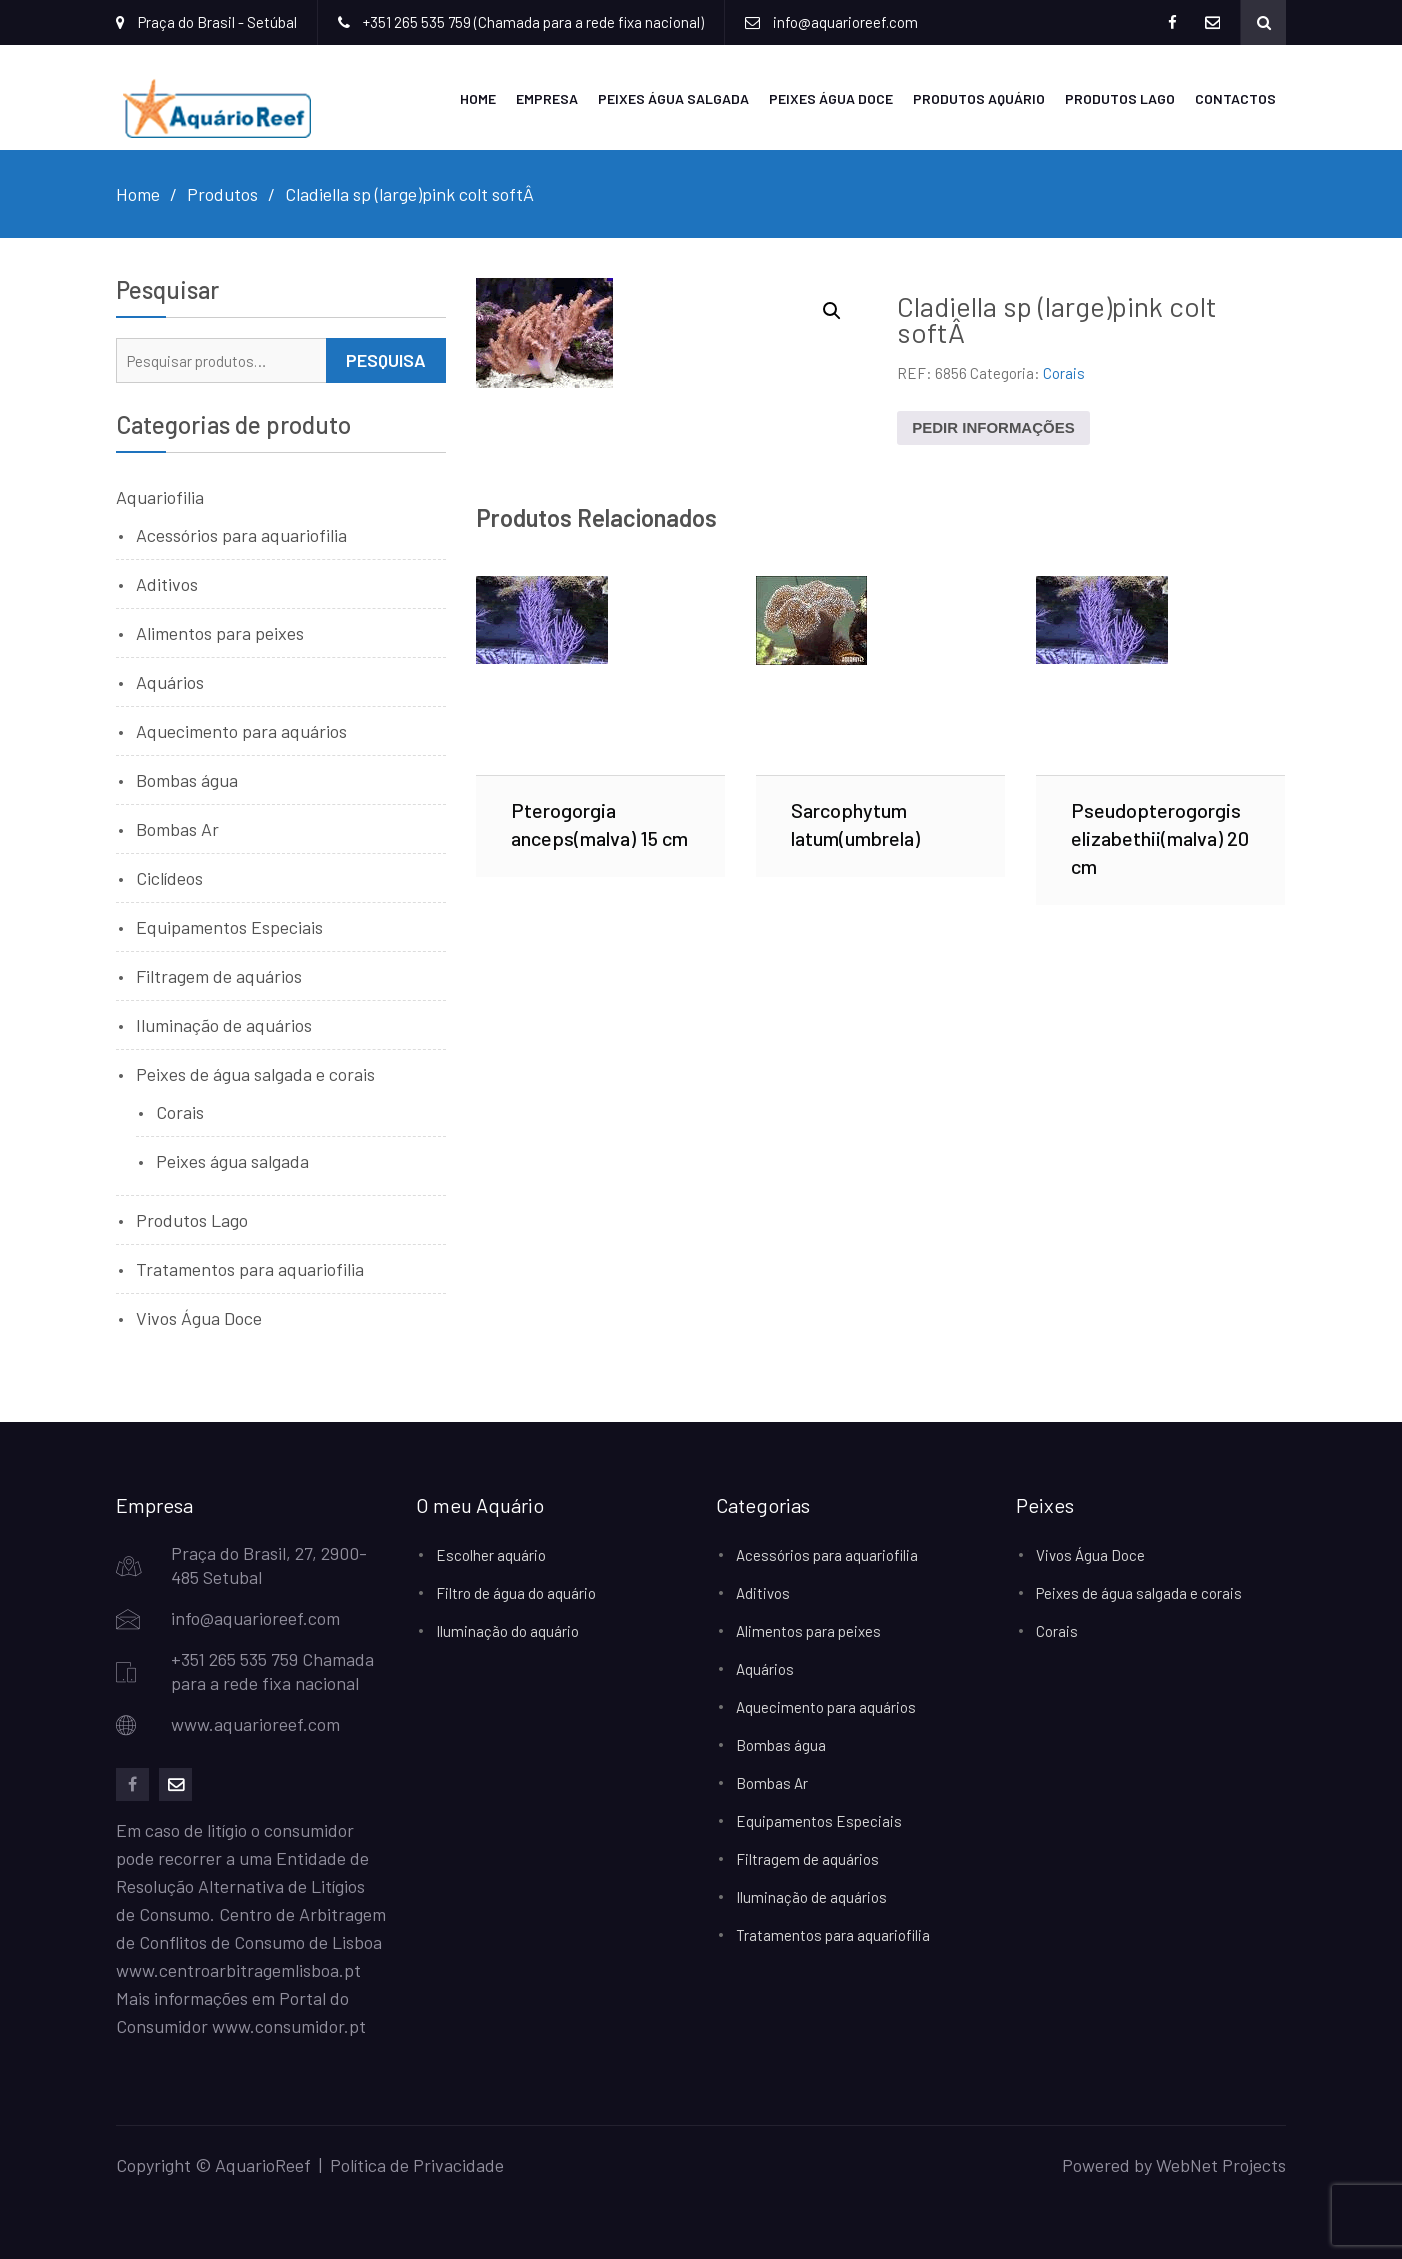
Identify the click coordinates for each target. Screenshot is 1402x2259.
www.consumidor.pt (289, 2026)
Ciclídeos (169, 878)
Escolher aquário (491, 1555)
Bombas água (187, 780)
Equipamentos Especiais (229, 927)
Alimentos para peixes (220, 633)
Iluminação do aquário (507, 1631)
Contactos (1235, 98)
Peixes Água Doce (831, 98)
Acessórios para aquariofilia (241, 535)
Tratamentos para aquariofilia (250, 1269)
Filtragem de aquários (219, 976)
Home (478, 98)
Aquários (170, 682)
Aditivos (167, 584)
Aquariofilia (160, 497)
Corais (1064, 373)
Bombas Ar (177, 829)
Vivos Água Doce (199, 1318)
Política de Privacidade (417, 2165)
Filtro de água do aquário (516, 1593)
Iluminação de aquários (224, 1025)
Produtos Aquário (979, 98)
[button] (832, 311)
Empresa (547, 98)
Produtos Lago (1120, 98)
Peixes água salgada (232, 1161)
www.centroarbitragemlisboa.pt (238, 1970)
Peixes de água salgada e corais (255, 1074)
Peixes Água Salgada (673, 98)
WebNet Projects (1221, 2165)
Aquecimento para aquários (241, 731)
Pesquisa (386, 360)
